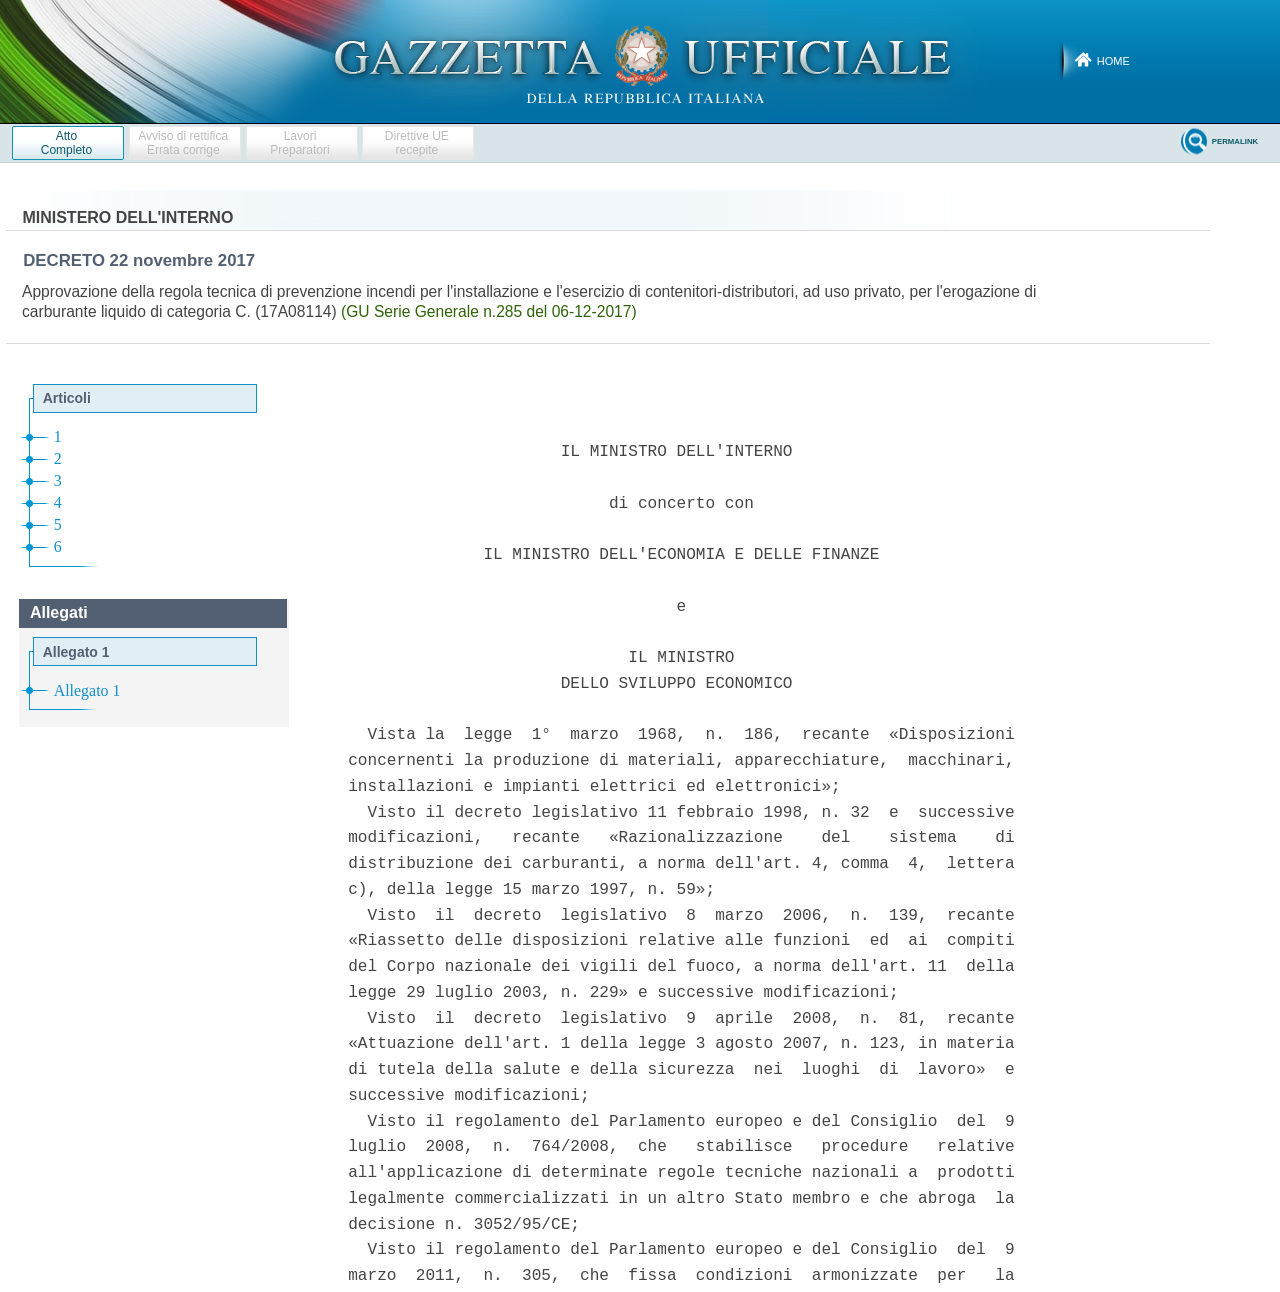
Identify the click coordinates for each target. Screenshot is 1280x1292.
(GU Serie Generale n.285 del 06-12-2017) (489, 311)
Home (1113, 61)
